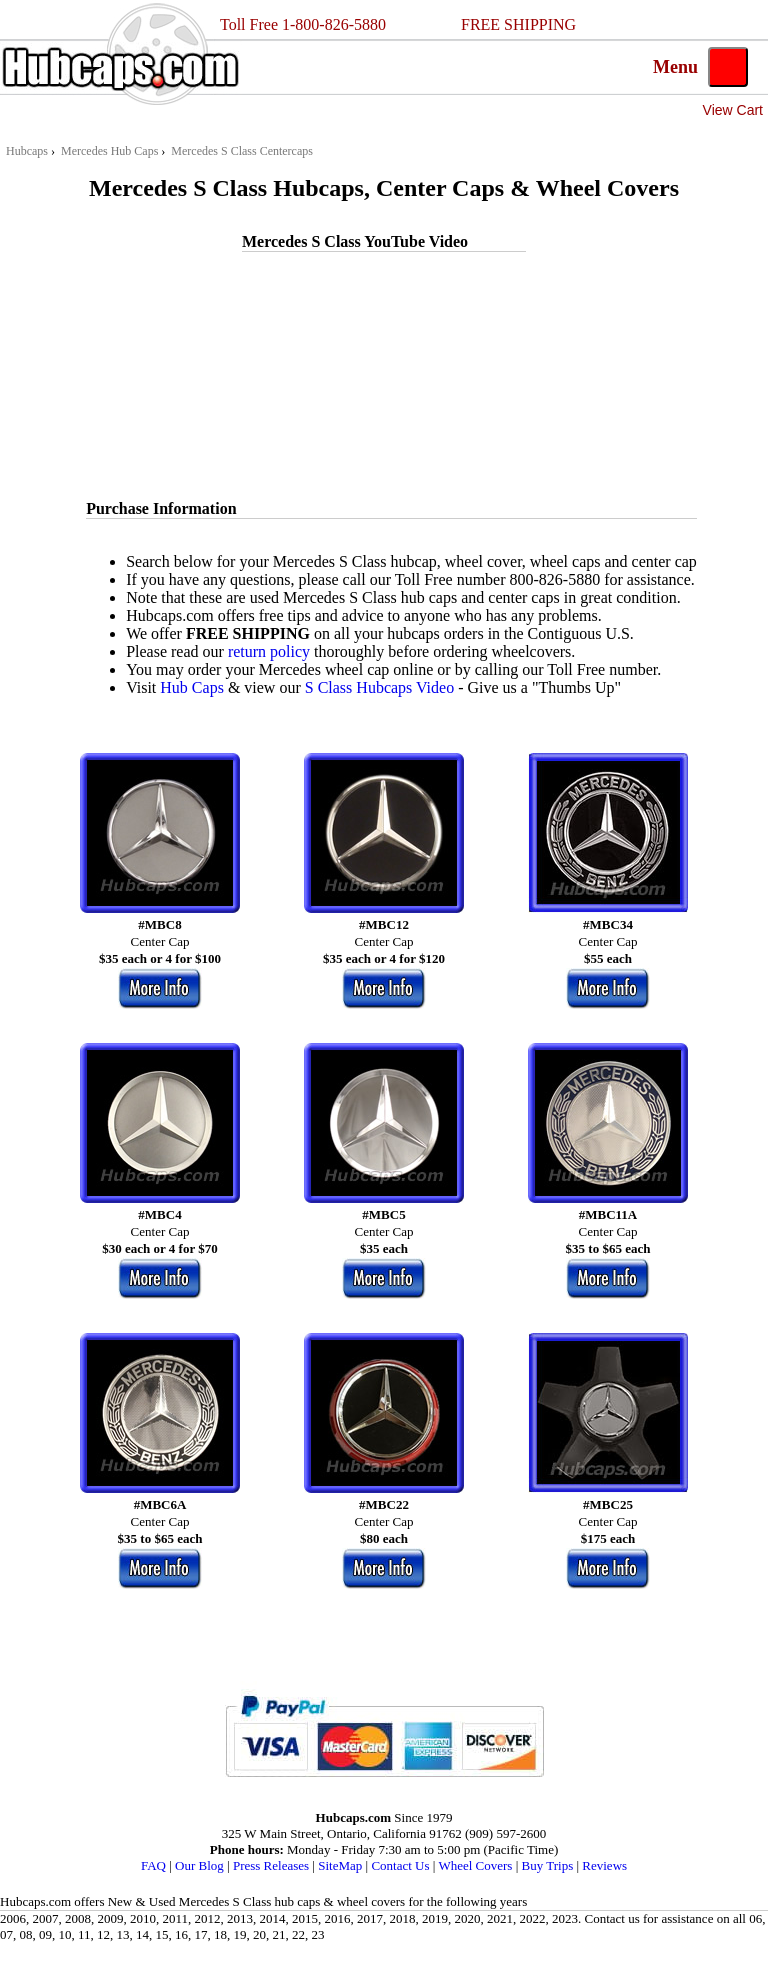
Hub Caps (192, 687)
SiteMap (340, 1865)
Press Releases (271, 1865)
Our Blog (199, 1865)
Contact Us (400, 1865)
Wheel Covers (475, 1865)
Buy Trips (548, 1865)
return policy (269, 651)
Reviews (604, 1865)
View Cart (733, 110)
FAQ (153, 1865)
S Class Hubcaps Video (379, 687)
